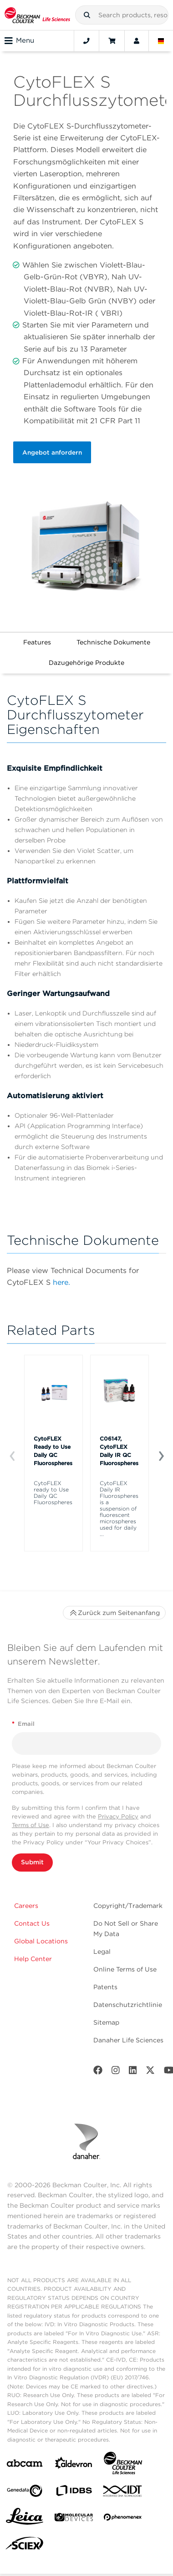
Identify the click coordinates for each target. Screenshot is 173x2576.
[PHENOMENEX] (123, 2518)
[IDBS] (74, 2492)
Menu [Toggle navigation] (19, 40)
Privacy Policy (118, 1816)
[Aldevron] (74, 2465)
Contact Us (32, 1923)
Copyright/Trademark (128, 1905)
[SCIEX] (25, 2546)
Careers (26, 1905)
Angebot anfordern (52, 452)
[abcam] (25, 2465)
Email (23, 1723)
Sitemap (106, 2022)
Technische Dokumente (113, 642)
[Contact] (86, 40)
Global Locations (41, 1941)
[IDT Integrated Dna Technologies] (123, 2493)
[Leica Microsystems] (25, 2519)
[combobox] (121, 15)
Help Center (33, 1958)
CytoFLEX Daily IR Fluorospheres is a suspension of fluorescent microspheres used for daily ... (119, 1508)
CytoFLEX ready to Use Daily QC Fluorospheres (53, 1493)
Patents (105, 1987)
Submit (32, 1862)
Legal (102, 1951)
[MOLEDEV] (74, 2519)
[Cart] (111, 40)
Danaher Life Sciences (128, 2040)
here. (61, 1282)
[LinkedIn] (133, 2072)
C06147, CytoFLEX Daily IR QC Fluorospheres (119, 1450)
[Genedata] (25, 2493)
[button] (87, 15)
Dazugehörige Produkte (86, 662)
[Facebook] (97, 2072)
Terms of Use (30, 1825)
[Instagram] (116, 2072)
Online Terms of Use (125, 1969)
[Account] (136, 40)
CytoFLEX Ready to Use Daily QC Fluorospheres (53, 1450)
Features (37, 642)
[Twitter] (150, 2072)
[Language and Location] (161, 40)
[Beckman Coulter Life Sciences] (123, 2465)
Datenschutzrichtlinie (127, 2004)
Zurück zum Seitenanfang (114, 1612)
